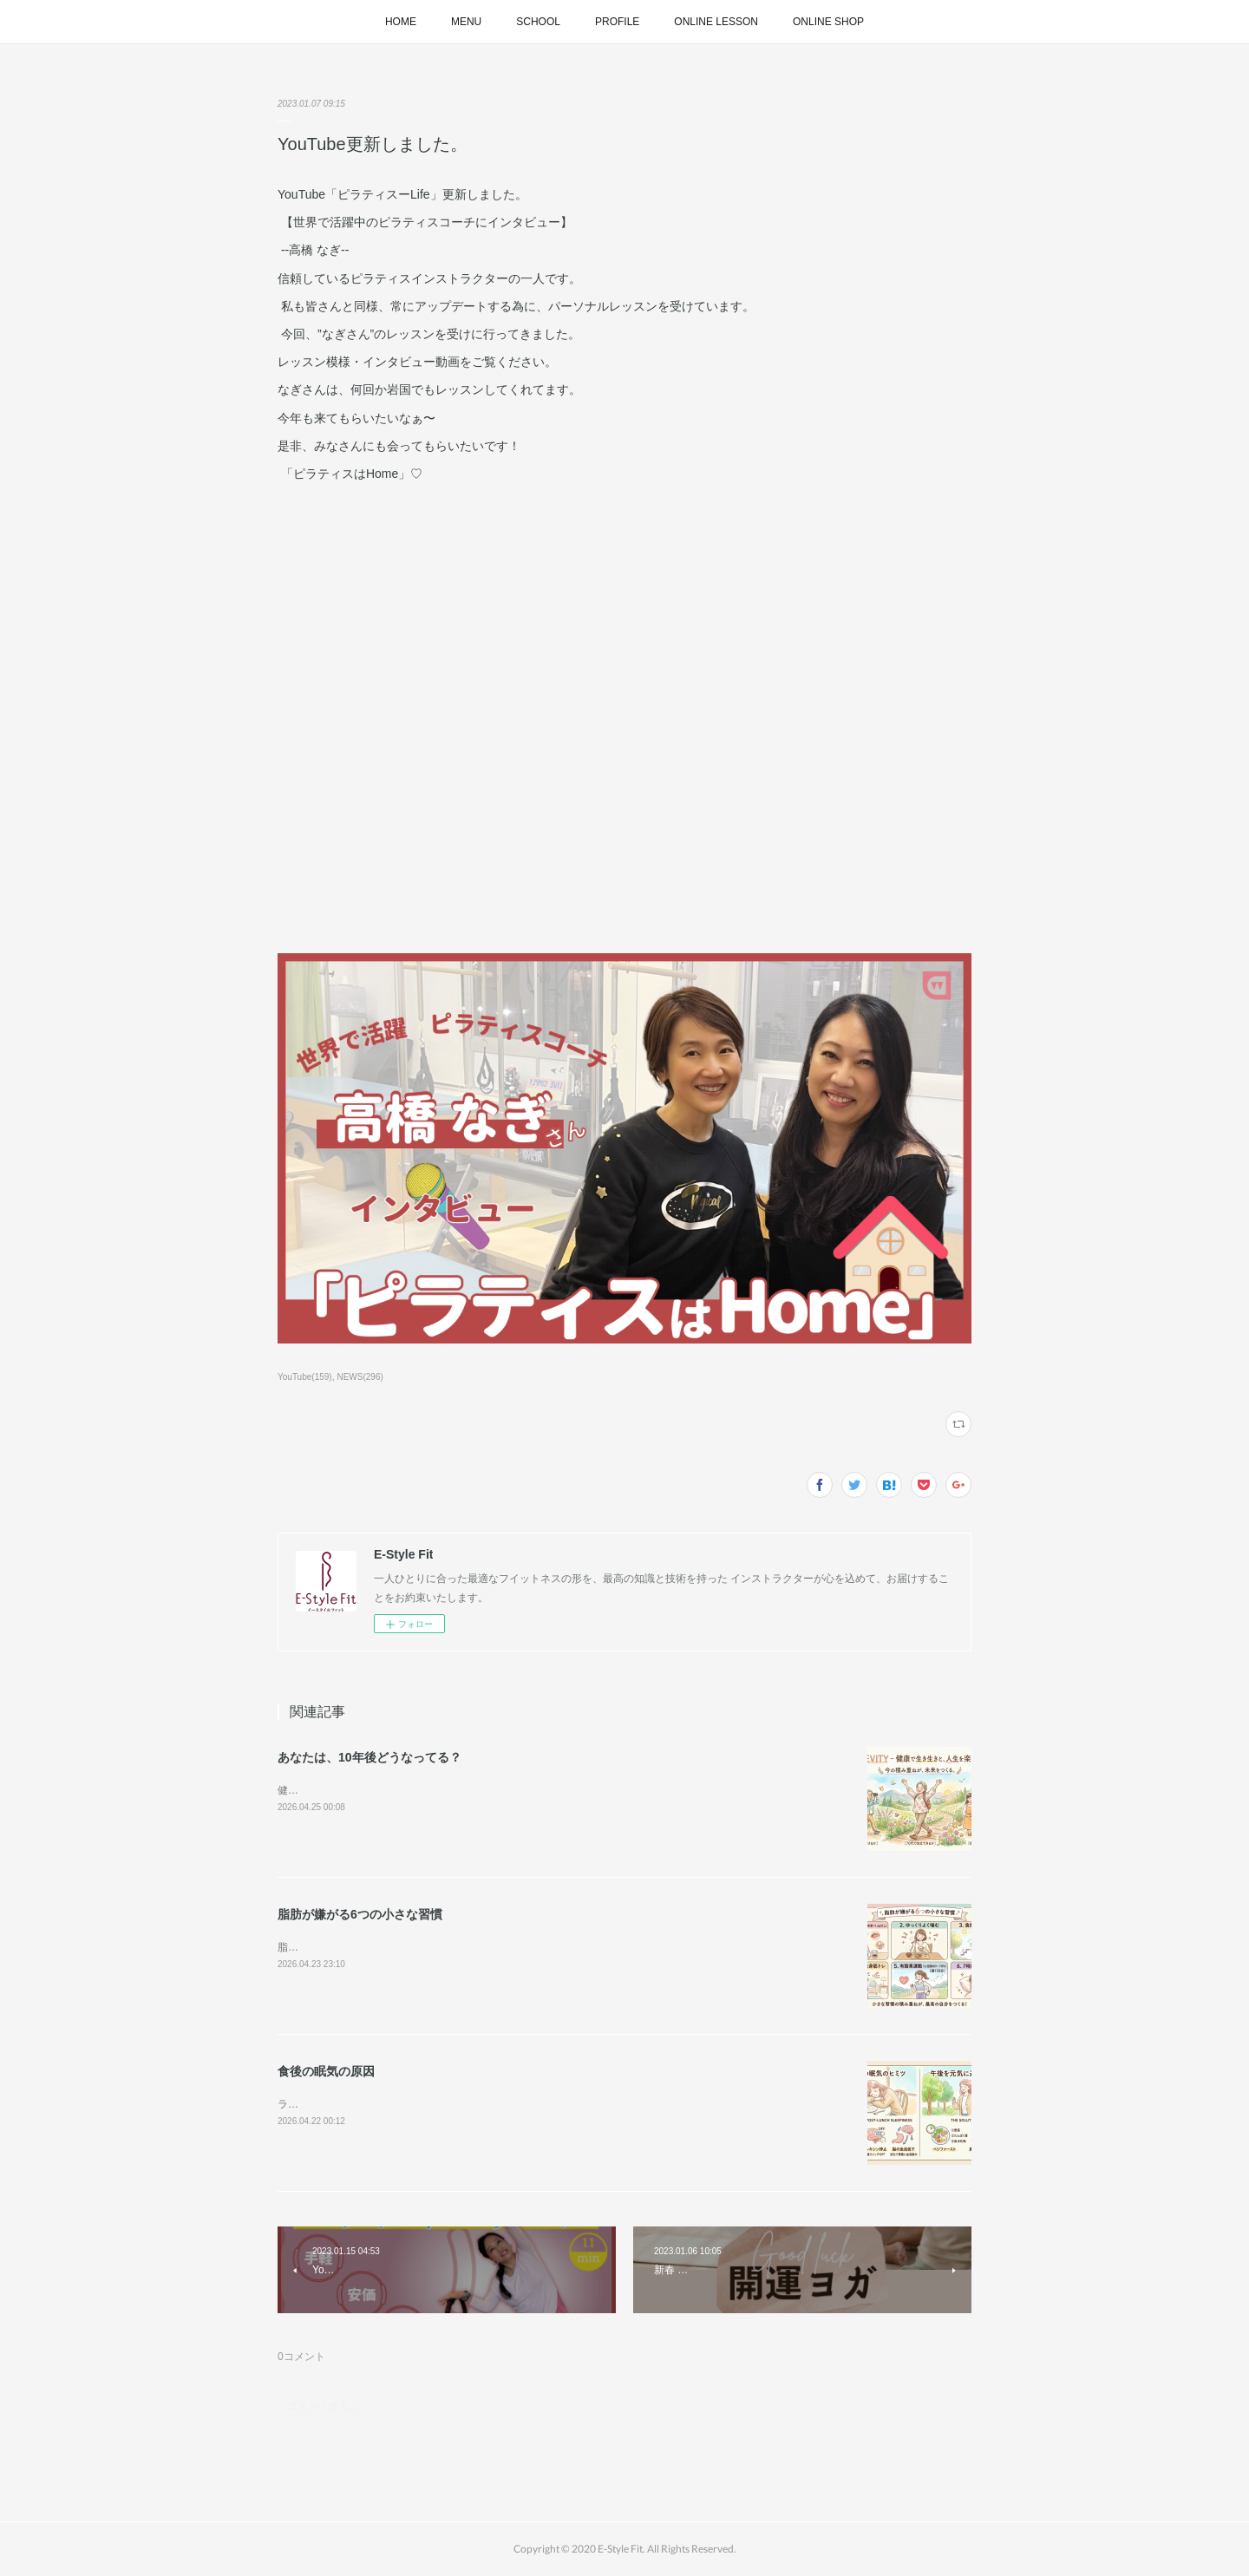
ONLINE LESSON (716, 22)
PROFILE (617, 22)
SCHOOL (538, 22)
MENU (466, 22)
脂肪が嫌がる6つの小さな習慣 (360, 1914)
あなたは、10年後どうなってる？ (369, 1757)
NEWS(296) (360, 1377)
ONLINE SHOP (828, 22)
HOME (400, 22)
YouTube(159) (305, 1377)
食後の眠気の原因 (326, 2071)
